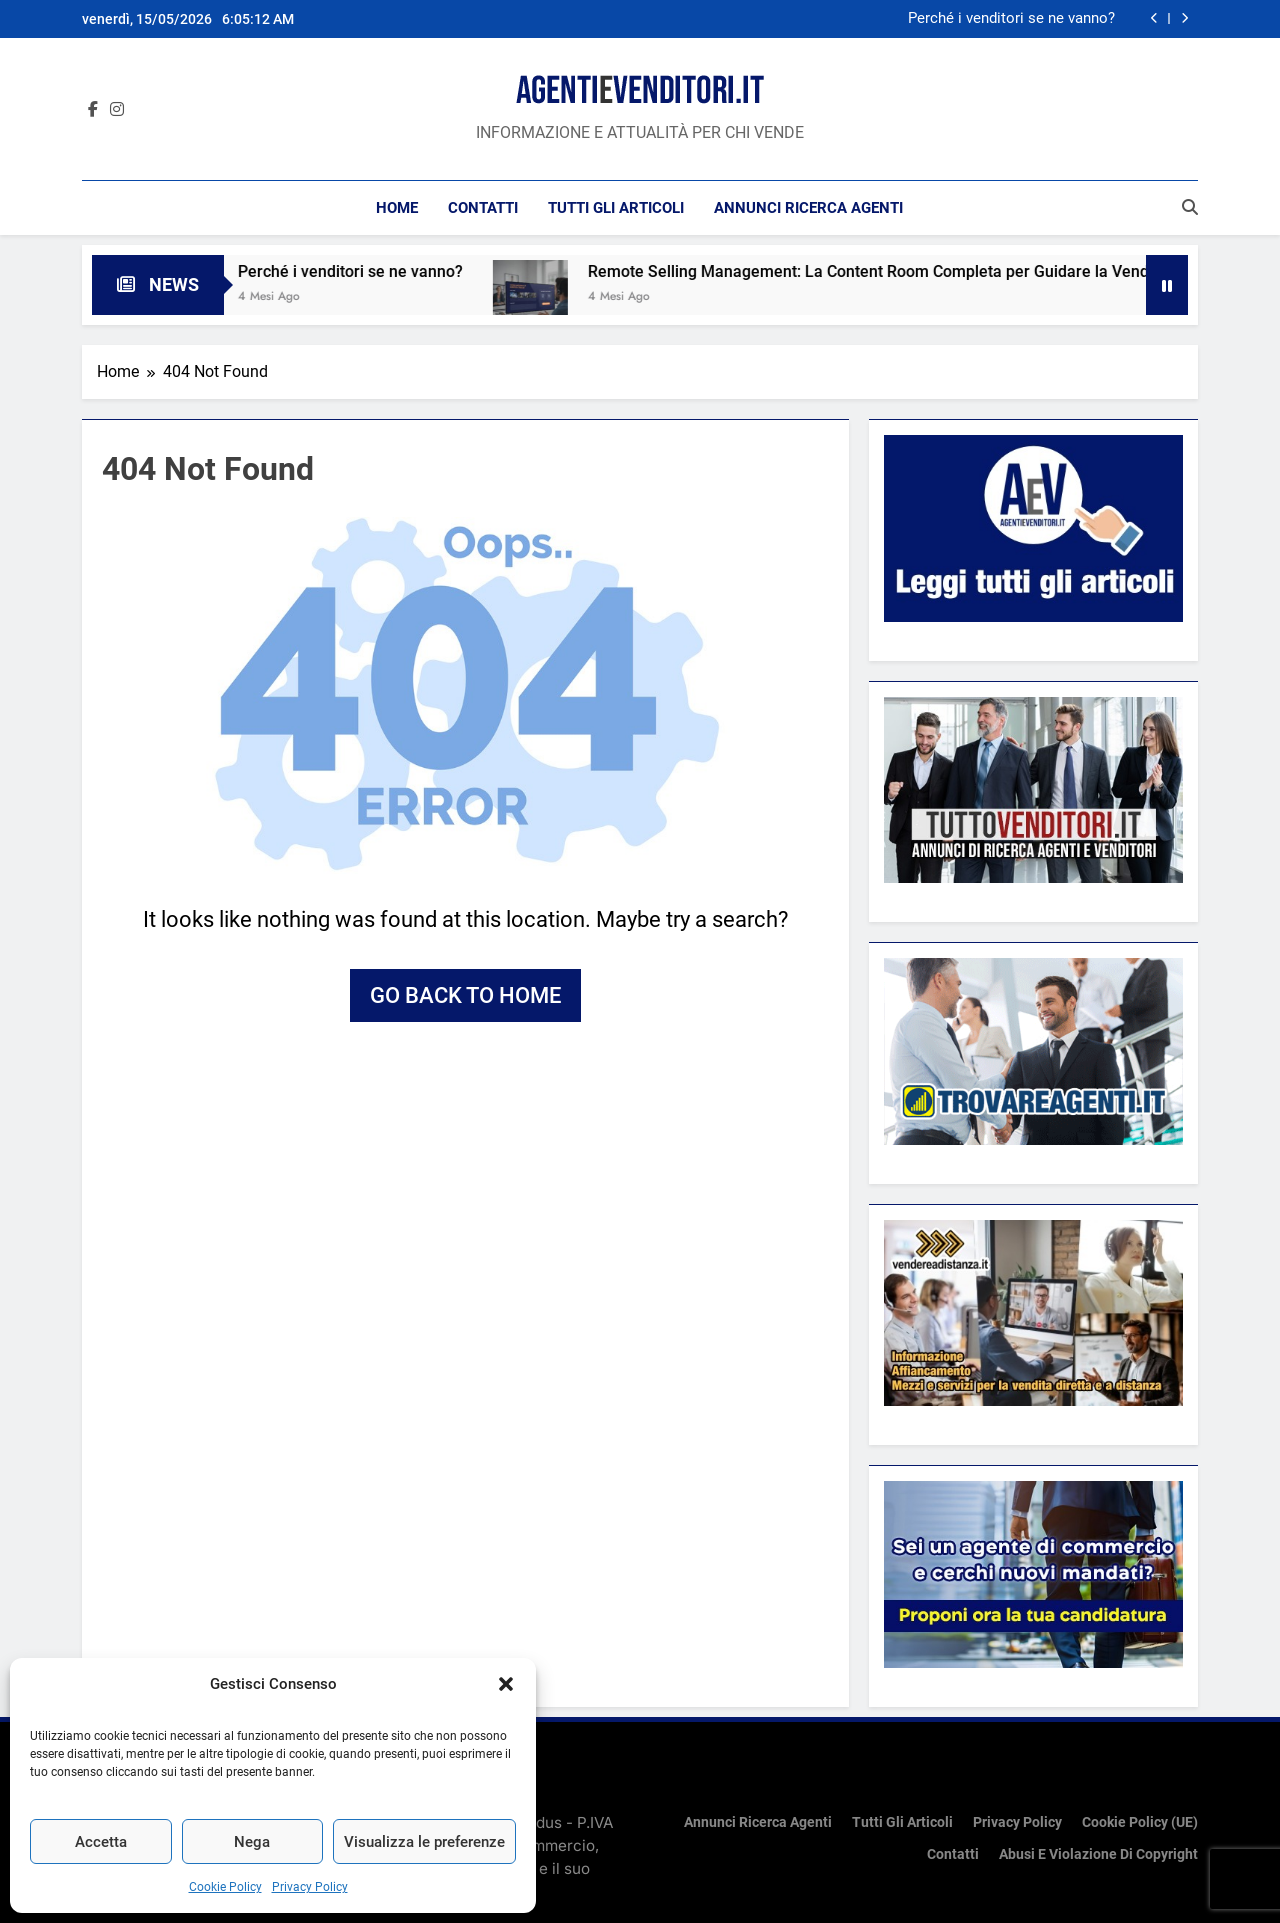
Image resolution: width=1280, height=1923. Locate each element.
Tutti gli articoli (616, 208)
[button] (506, 1684)
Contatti (483, 208)
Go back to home (465, 995)
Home (397, 208)
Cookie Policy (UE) (1140, 1822)
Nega (252, 1842)
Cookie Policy (225, 1887)
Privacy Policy (310, 1887)
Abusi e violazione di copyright (1098, 1854)
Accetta (101, 1842)
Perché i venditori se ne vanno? (1011, 19)
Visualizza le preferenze (424, 1842)
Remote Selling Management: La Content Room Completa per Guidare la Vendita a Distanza (935, 271)
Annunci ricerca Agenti (808, 208)
